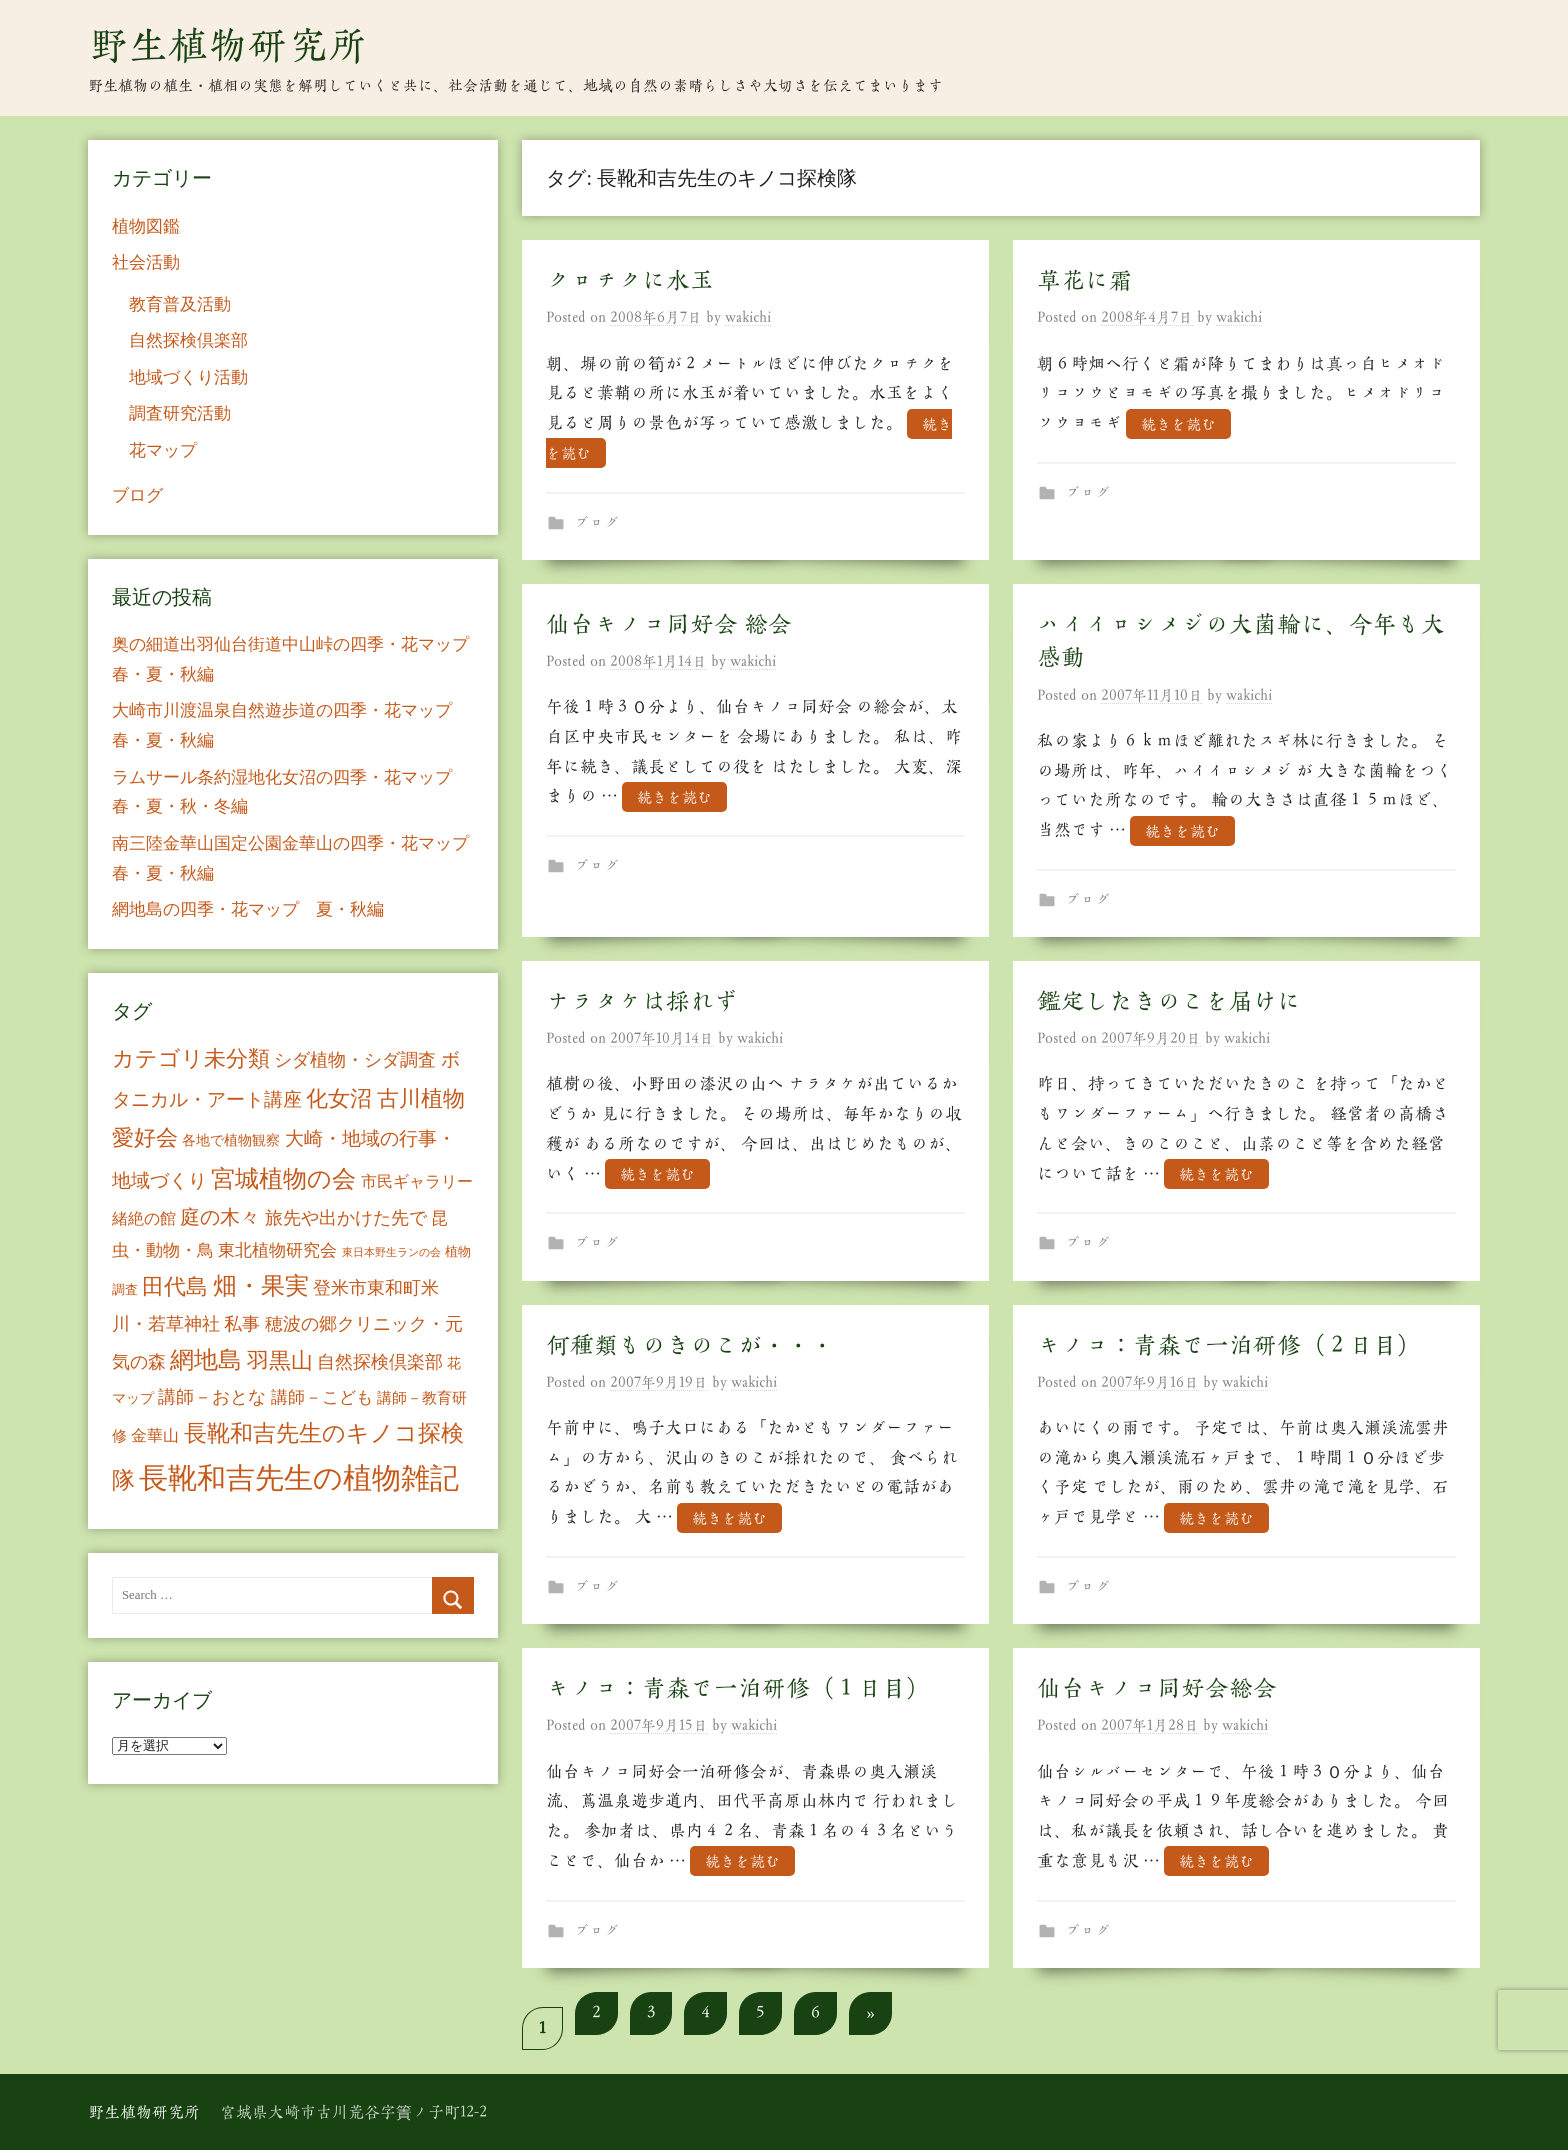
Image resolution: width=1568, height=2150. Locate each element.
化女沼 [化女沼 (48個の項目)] (339, 1098)
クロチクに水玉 (630, 280)
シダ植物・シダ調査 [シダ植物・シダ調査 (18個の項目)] (355, 1060)
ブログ (596, 522)
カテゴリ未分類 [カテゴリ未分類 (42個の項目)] (191, 1059)
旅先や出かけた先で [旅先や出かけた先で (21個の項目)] (346, 1218)
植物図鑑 (146, 226)
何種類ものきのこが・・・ (690, 1345)
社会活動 (146, 262)
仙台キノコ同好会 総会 (669, 624)
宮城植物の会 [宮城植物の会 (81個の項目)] (283, 1178)
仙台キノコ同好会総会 (1157, 1688)
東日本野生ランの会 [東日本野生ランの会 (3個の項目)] (391, 1252)
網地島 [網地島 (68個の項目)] (206, 1360)
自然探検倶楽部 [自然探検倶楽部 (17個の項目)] (380, 1362)
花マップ (163, 450)
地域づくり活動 (188, 377)
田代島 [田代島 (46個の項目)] (175, 1286)
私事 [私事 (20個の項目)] (242, 1324)
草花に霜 (1085, 280)
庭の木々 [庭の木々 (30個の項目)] (220, 1217)
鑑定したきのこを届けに (1169, 1001)
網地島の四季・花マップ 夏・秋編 (248, 909)
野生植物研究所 (228, 45)
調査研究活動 (180, 413)
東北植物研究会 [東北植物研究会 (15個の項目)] (277, 1250)
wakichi (748, 317)
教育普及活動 (180, 304)
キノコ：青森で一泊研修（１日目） (738, 1688)
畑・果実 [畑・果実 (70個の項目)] (261, 1286)
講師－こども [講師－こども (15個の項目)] (322, 1397)
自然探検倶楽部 (188, 340)
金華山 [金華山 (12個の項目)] (155, 1435)
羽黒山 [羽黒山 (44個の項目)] (280, 1361)
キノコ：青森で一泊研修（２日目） (1229, 1345)
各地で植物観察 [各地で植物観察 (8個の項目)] (231, 1140)
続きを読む (1178, 423)
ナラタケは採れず (642, 1001)
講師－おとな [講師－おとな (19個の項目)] (212, 1397)
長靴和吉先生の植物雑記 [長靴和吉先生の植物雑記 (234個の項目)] (299, 1478)
